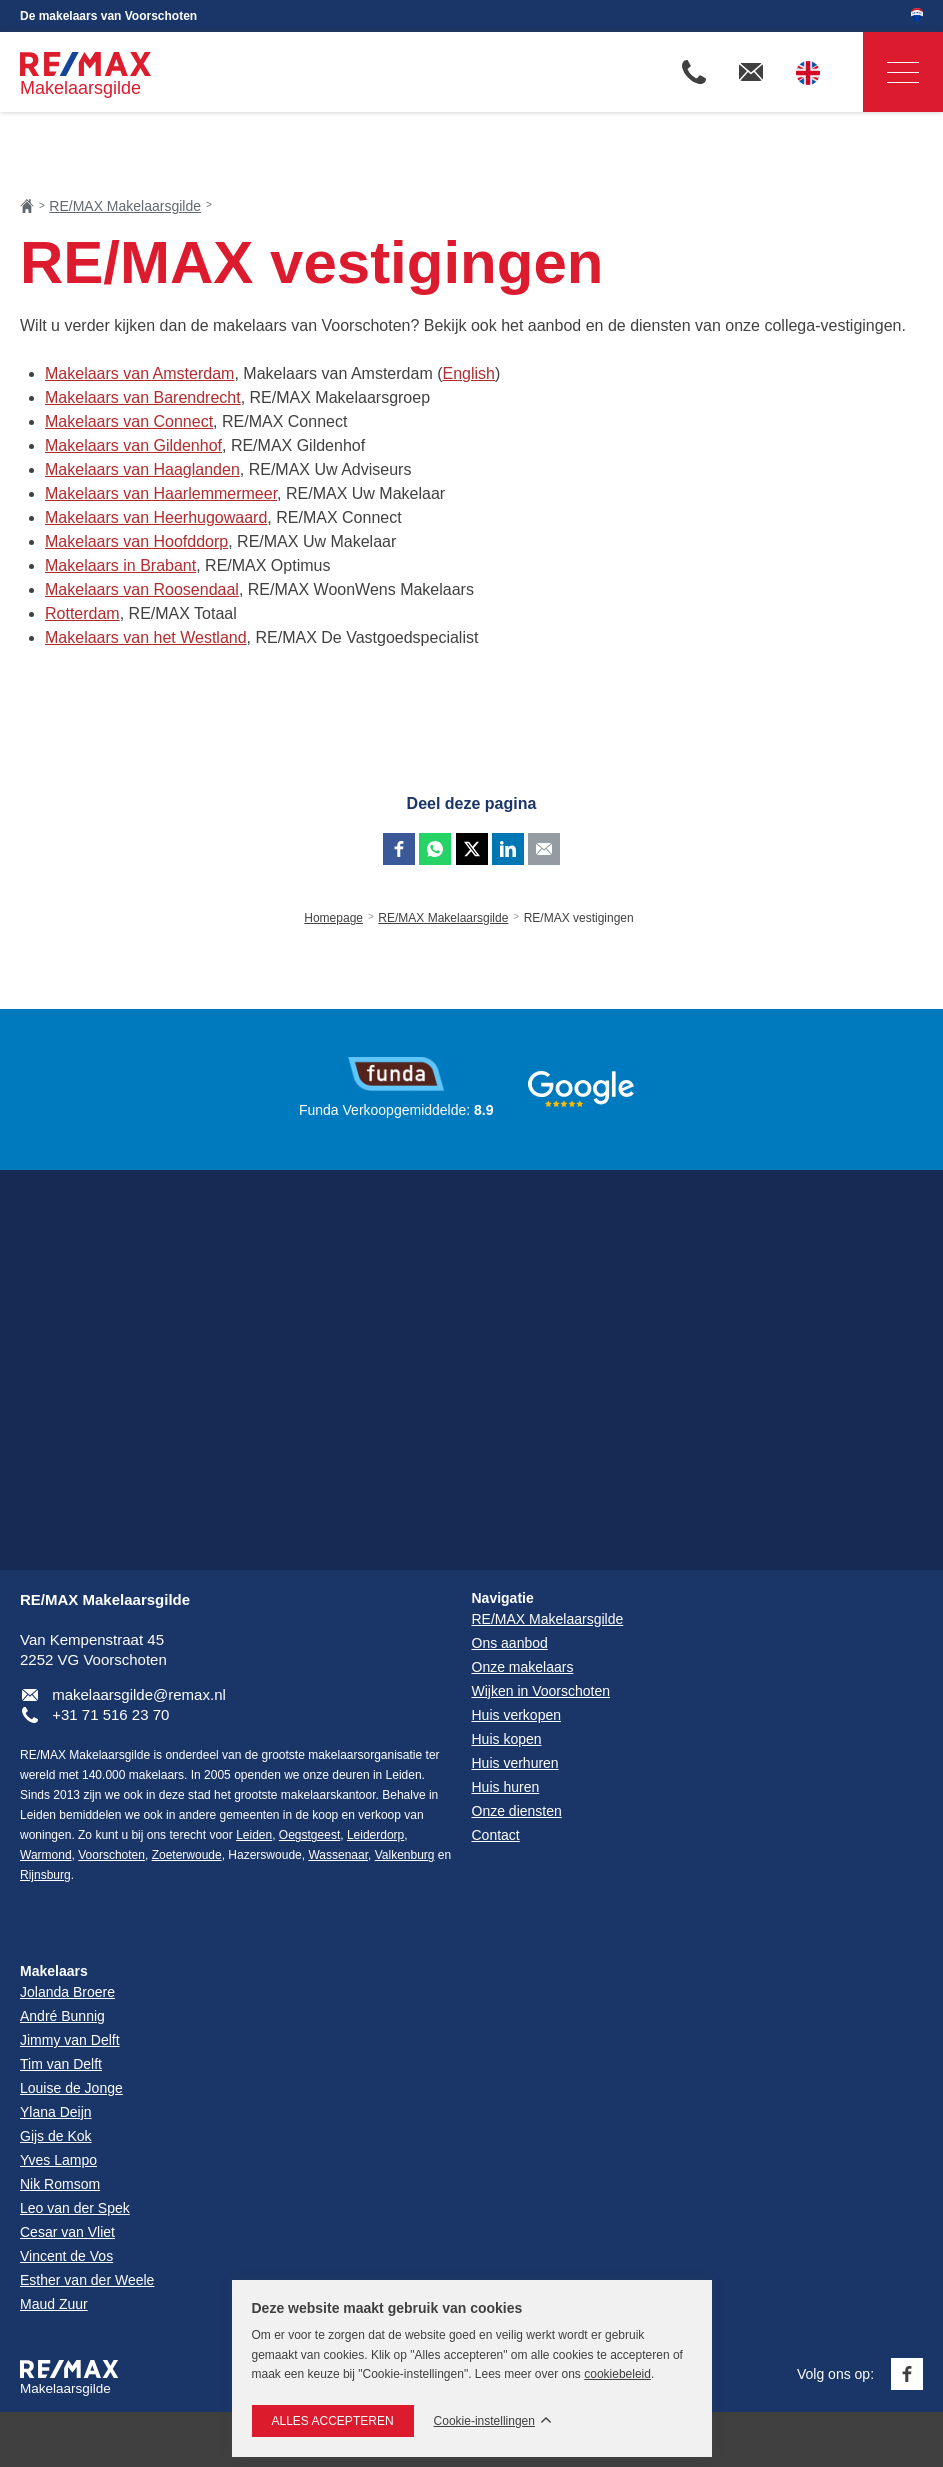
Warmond (46, 1855)
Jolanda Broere (67, 1992)
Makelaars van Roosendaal (142, 589)
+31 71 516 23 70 (110, 1714)
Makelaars (54, 1971)
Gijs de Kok (56, 2136)
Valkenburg (405, 1855)
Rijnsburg (45, 1875)
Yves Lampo (58, 2160)
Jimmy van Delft (70, 2040)
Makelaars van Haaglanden (142, 469)
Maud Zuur (54, 2304)
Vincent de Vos (66, 2256)
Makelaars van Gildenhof (133, 445)
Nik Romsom (60, 2184)
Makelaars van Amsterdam (139, 373)
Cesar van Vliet (67, 2232)
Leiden (254, 1835)
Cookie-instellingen (484, 2421)
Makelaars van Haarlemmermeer (161, 493)
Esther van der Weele (87, 2280)
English (468, 373)
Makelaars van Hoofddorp (136, 541)
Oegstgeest (309, 1835)
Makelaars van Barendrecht (143, 397)
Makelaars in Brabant (120, 565)
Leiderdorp (375, 1835)
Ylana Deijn (56, 2112)
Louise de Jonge (71, 2088)
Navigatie (891, 72)
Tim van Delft (61, 2064)
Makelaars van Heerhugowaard (156, 517)
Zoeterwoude (187, 1855)
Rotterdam (82, 613)
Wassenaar (338, 1855)
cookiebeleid (617, 2374)
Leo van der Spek (75, 2208)
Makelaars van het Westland (146, 637)
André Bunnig (62, 2016)
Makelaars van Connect (129, 421)
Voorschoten (111, 1855)
